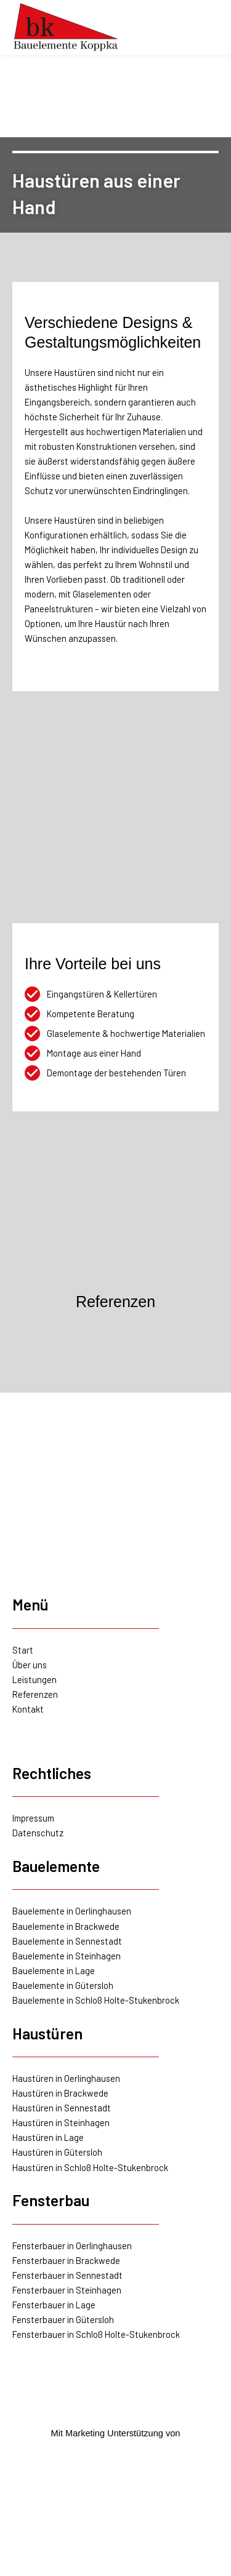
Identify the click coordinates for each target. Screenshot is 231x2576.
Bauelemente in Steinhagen (66, 1955)
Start (22, 1649)
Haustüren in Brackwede (60, 2092)
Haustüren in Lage (48, 2137)
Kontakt (28, 1708)
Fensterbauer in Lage (53, 2304)
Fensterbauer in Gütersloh (63, 2319)
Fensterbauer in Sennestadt (67, 2275)
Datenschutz (37, 1832)
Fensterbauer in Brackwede (66, 2260)
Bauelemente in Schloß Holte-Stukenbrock (95, 2000)
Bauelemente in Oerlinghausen (71, 1910)
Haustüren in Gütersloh (57, 2152)
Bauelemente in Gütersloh (62, 1985)
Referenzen (35, 1694)
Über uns (29, 1664)
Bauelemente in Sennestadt (67, 1940)
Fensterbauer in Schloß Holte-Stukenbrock (96, 2334)
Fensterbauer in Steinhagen (66, 2289)
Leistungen (34, 1679)
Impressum (33, 1817)
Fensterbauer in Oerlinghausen (72, 2245)
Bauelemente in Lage (53, 1970)
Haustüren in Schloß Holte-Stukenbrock (90, 2167)
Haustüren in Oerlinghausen (66, 2078)
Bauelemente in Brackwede (66, 1926)
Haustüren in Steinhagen (61, 2122)
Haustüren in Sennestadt (61, 2107)
